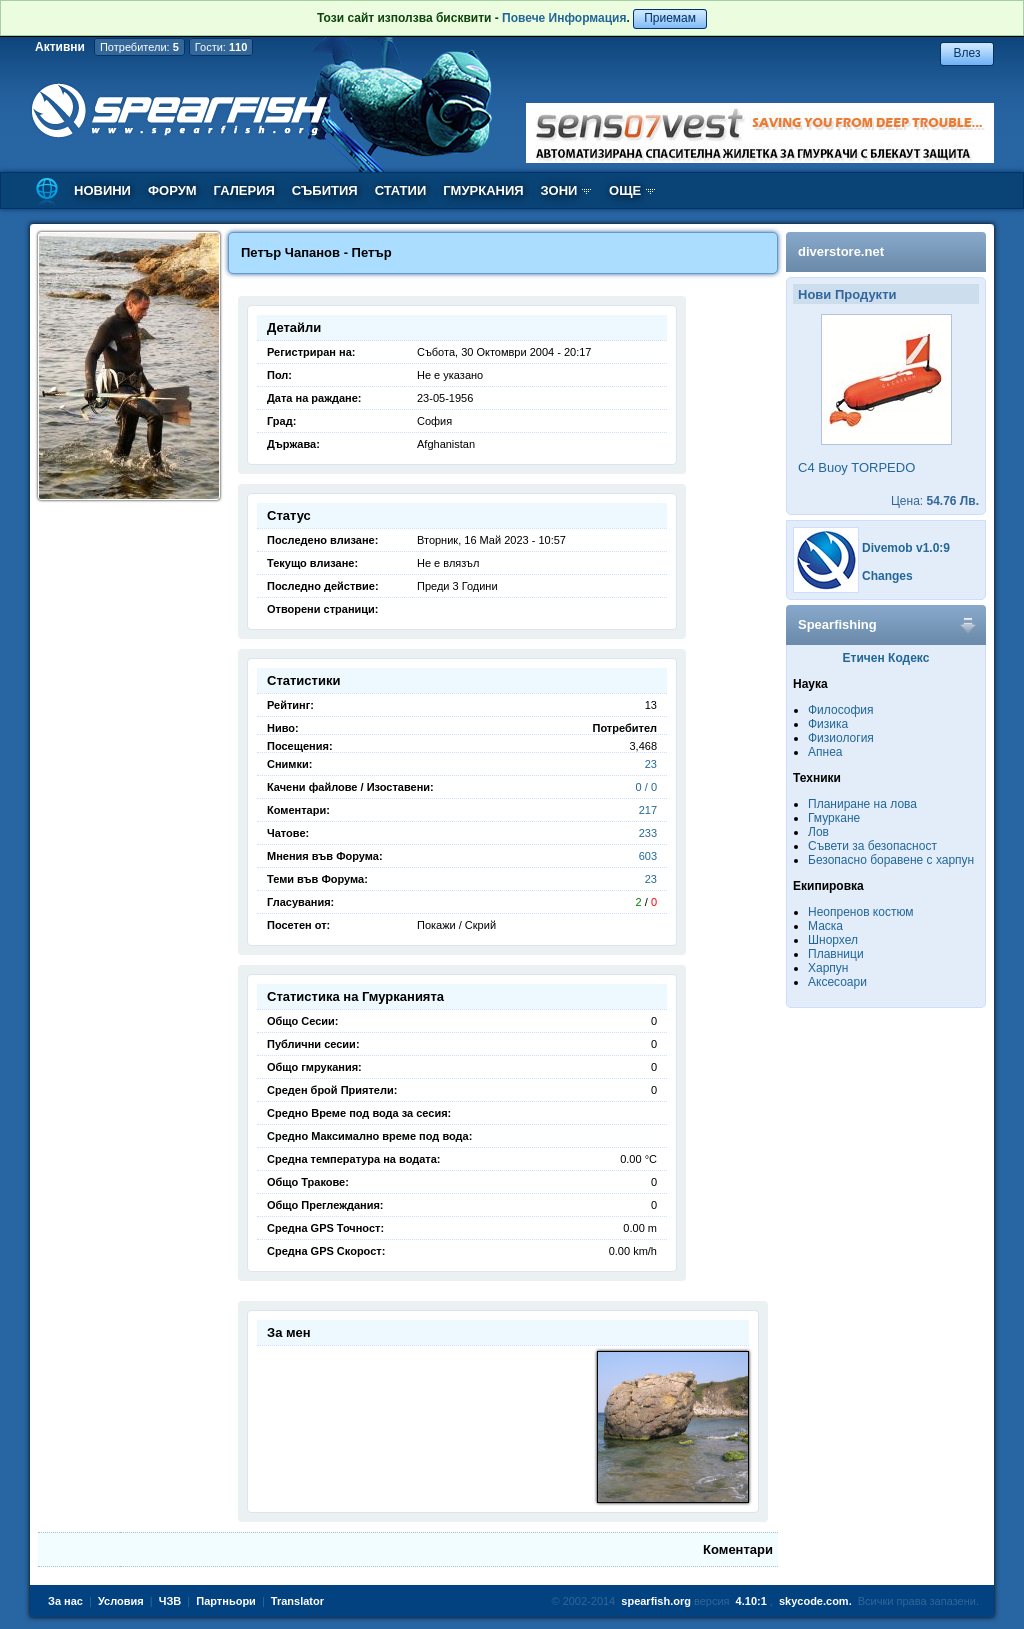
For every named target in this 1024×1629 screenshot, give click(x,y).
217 (648, 810)
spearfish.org (656, 1601)
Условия (121, 1601)
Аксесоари (837, 982)
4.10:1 (751, 1601)
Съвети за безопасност (872, 846)
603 (648, 856)
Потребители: (139, 47)
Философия (841, 710)
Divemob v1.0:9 (906, 548)
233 (648, 833)
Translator (297, 1601)
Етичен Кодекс (886, 658)
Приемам (670, 18)
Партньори (226, 1601)
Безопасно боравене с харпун (891, 860)
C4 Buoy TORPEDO (856, 467)
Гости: (221, 47)
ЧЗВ (170, 1601)
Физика (828, 724)
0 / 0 (646, 787)
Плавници (836, 954)
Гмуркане (834, 818)
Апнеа (825, 752)
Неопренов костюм (861, 912)
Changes (887, 576)
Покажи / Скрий (456, 925)
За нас (65, 1601)
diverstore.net (841, 251)
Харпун (828, 968)
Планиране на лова (862, 804)
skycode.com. (815, 1601)
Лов (818, 832)
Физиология (841, 738)
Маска (825, 926)
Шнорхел (833, 940)
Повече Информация (564, 18)
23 (651, 764)
